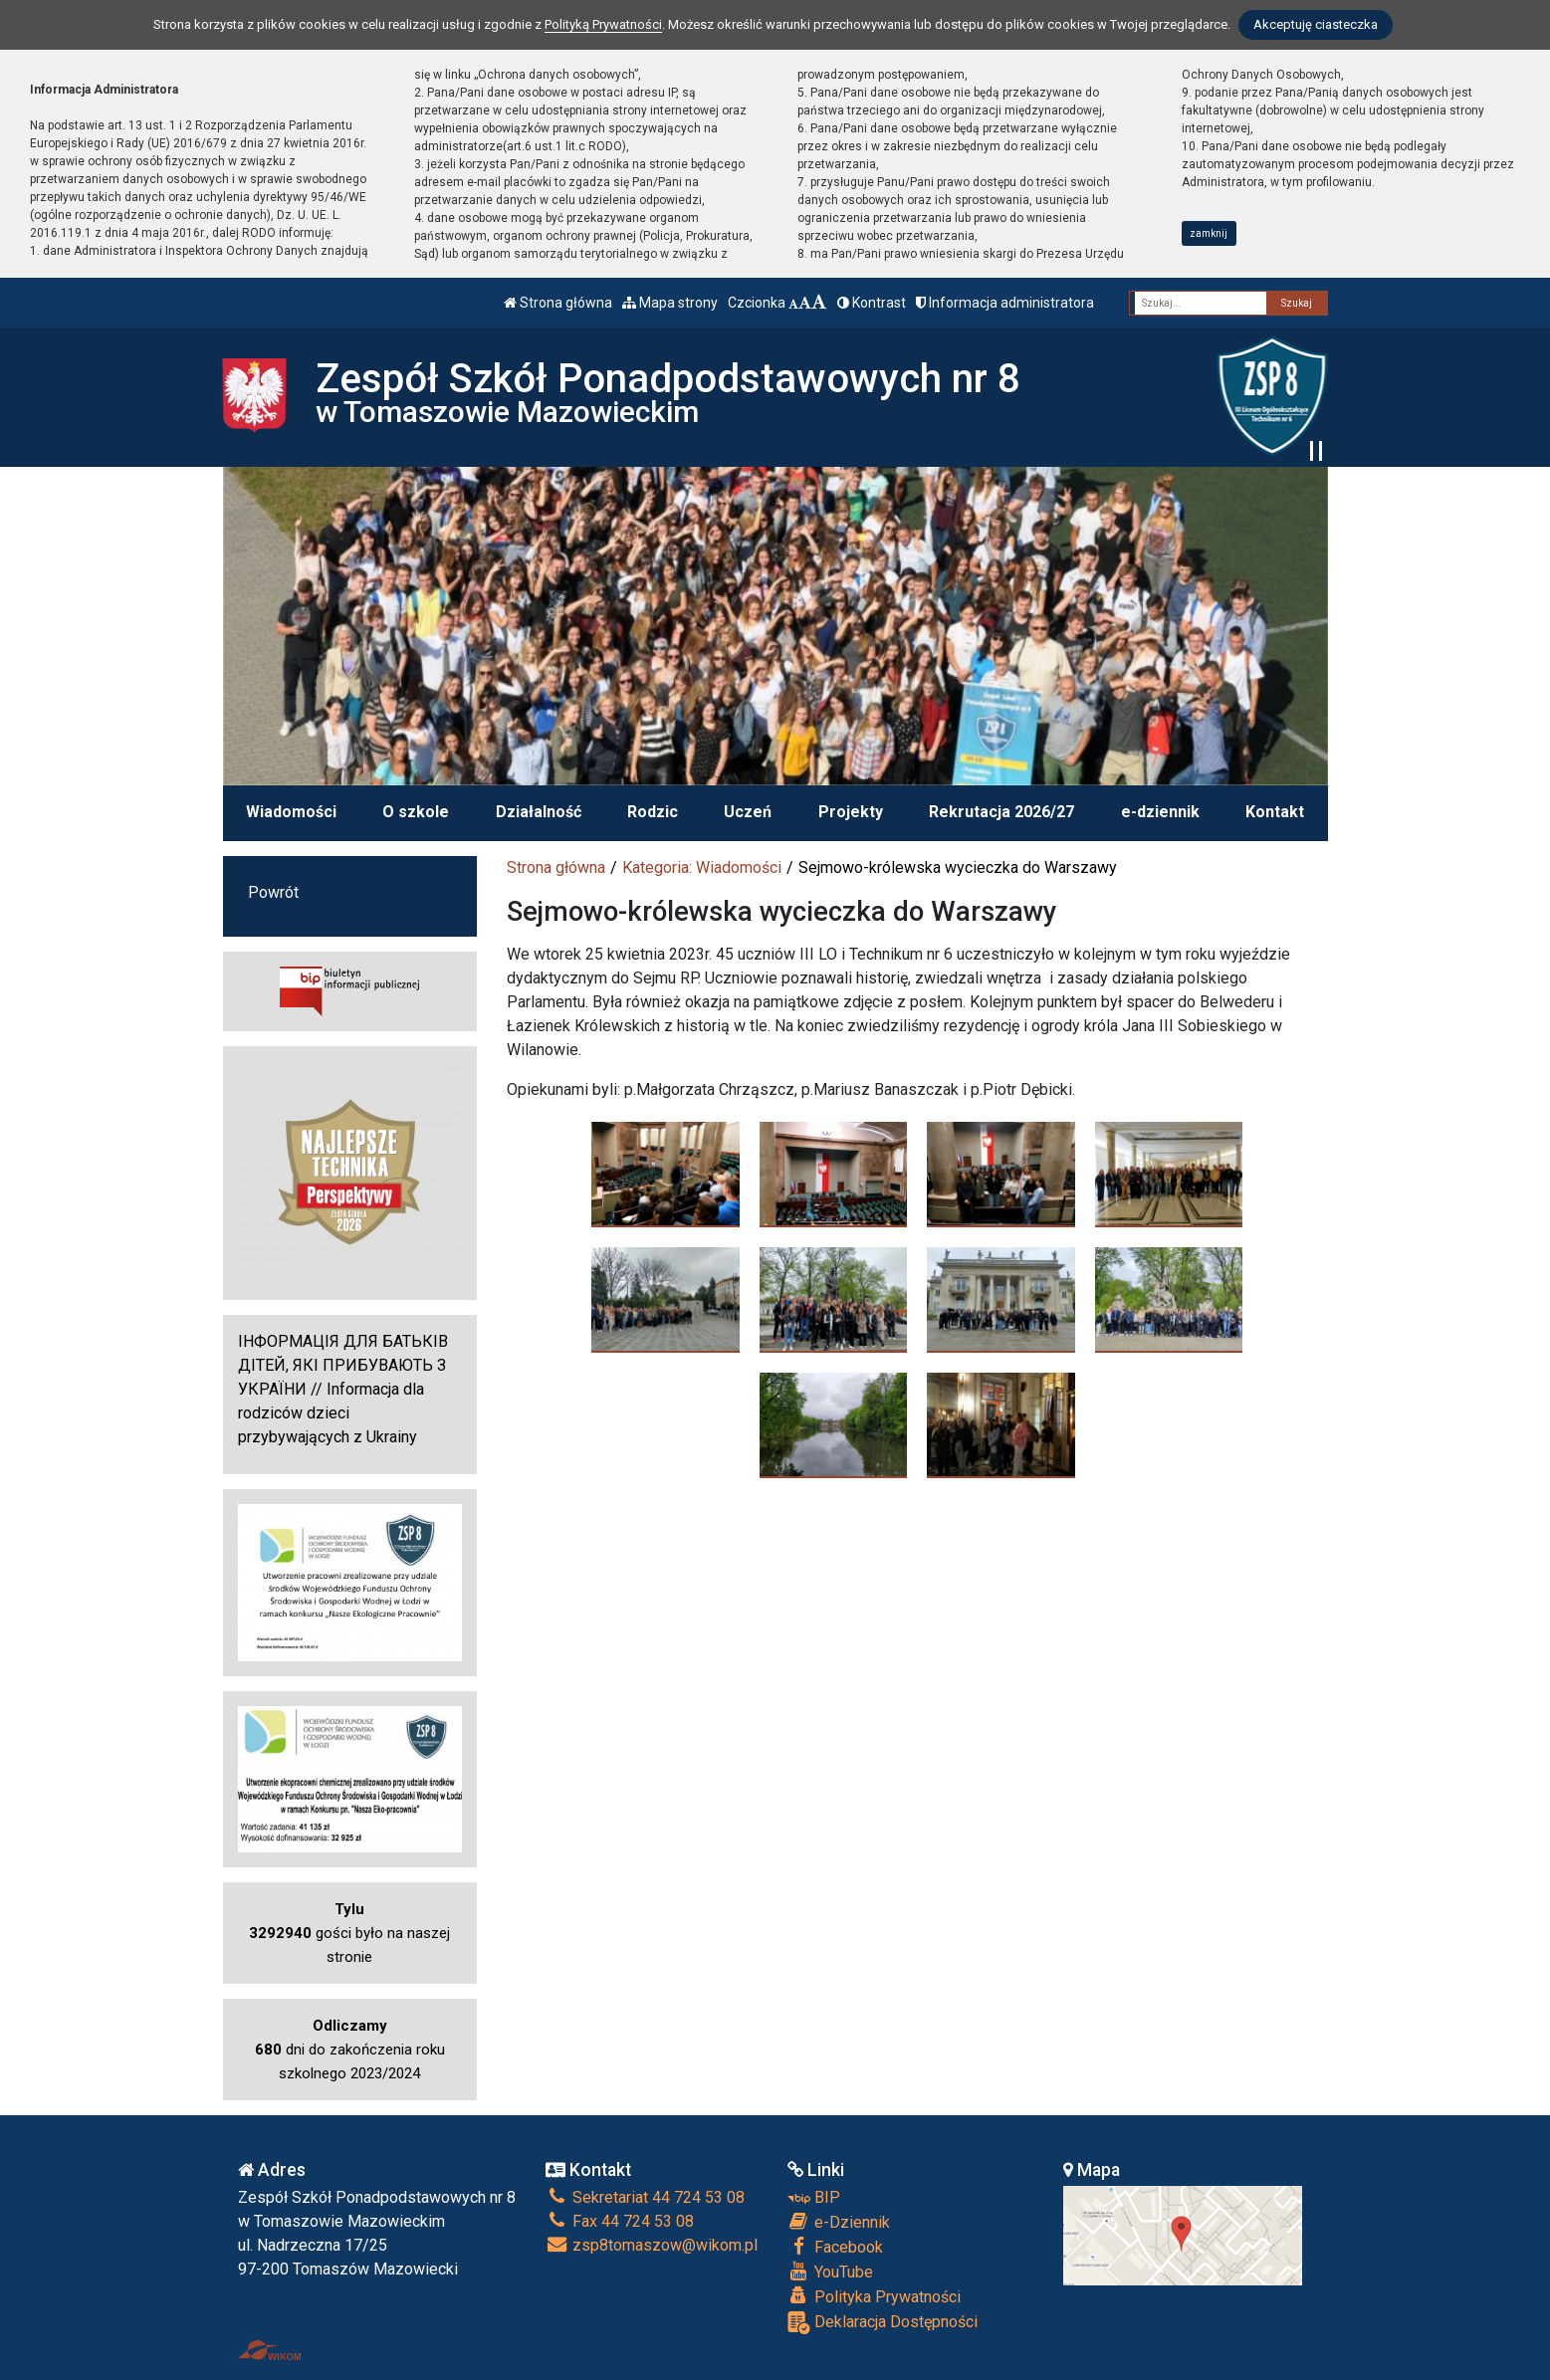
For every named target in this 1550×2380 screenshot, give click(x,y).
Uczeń (748, 811)
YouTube (830, 2271)
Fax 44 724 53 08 (620, 2221)
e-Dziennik (838, 2222)
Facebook (835, 2247)
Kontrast (871, 303)
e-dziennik (1160, 811)
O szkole (415, 811)
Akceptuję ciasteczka (1315, 24)
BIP (813, 2197)
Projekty (850, 811)
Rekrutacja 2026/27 (1001, 811)
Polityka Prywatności (874, 2296)
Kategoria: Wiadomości (701, 867)
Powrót (273, 892)
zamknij (1208, 233)
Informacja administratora (1005, 303)
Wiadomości (291, 811)
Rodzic (652, 811)
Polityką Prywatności (603, 24)
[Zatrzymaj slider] (1316, 451)
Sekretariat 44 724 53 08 (645, 2197)
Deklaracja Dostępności (882, 2322)
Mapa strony (670, 303)
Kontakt (1274, 811)
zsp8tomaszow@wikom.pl (652, 2245)
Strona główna (558, 303)
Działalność (538, 811)
